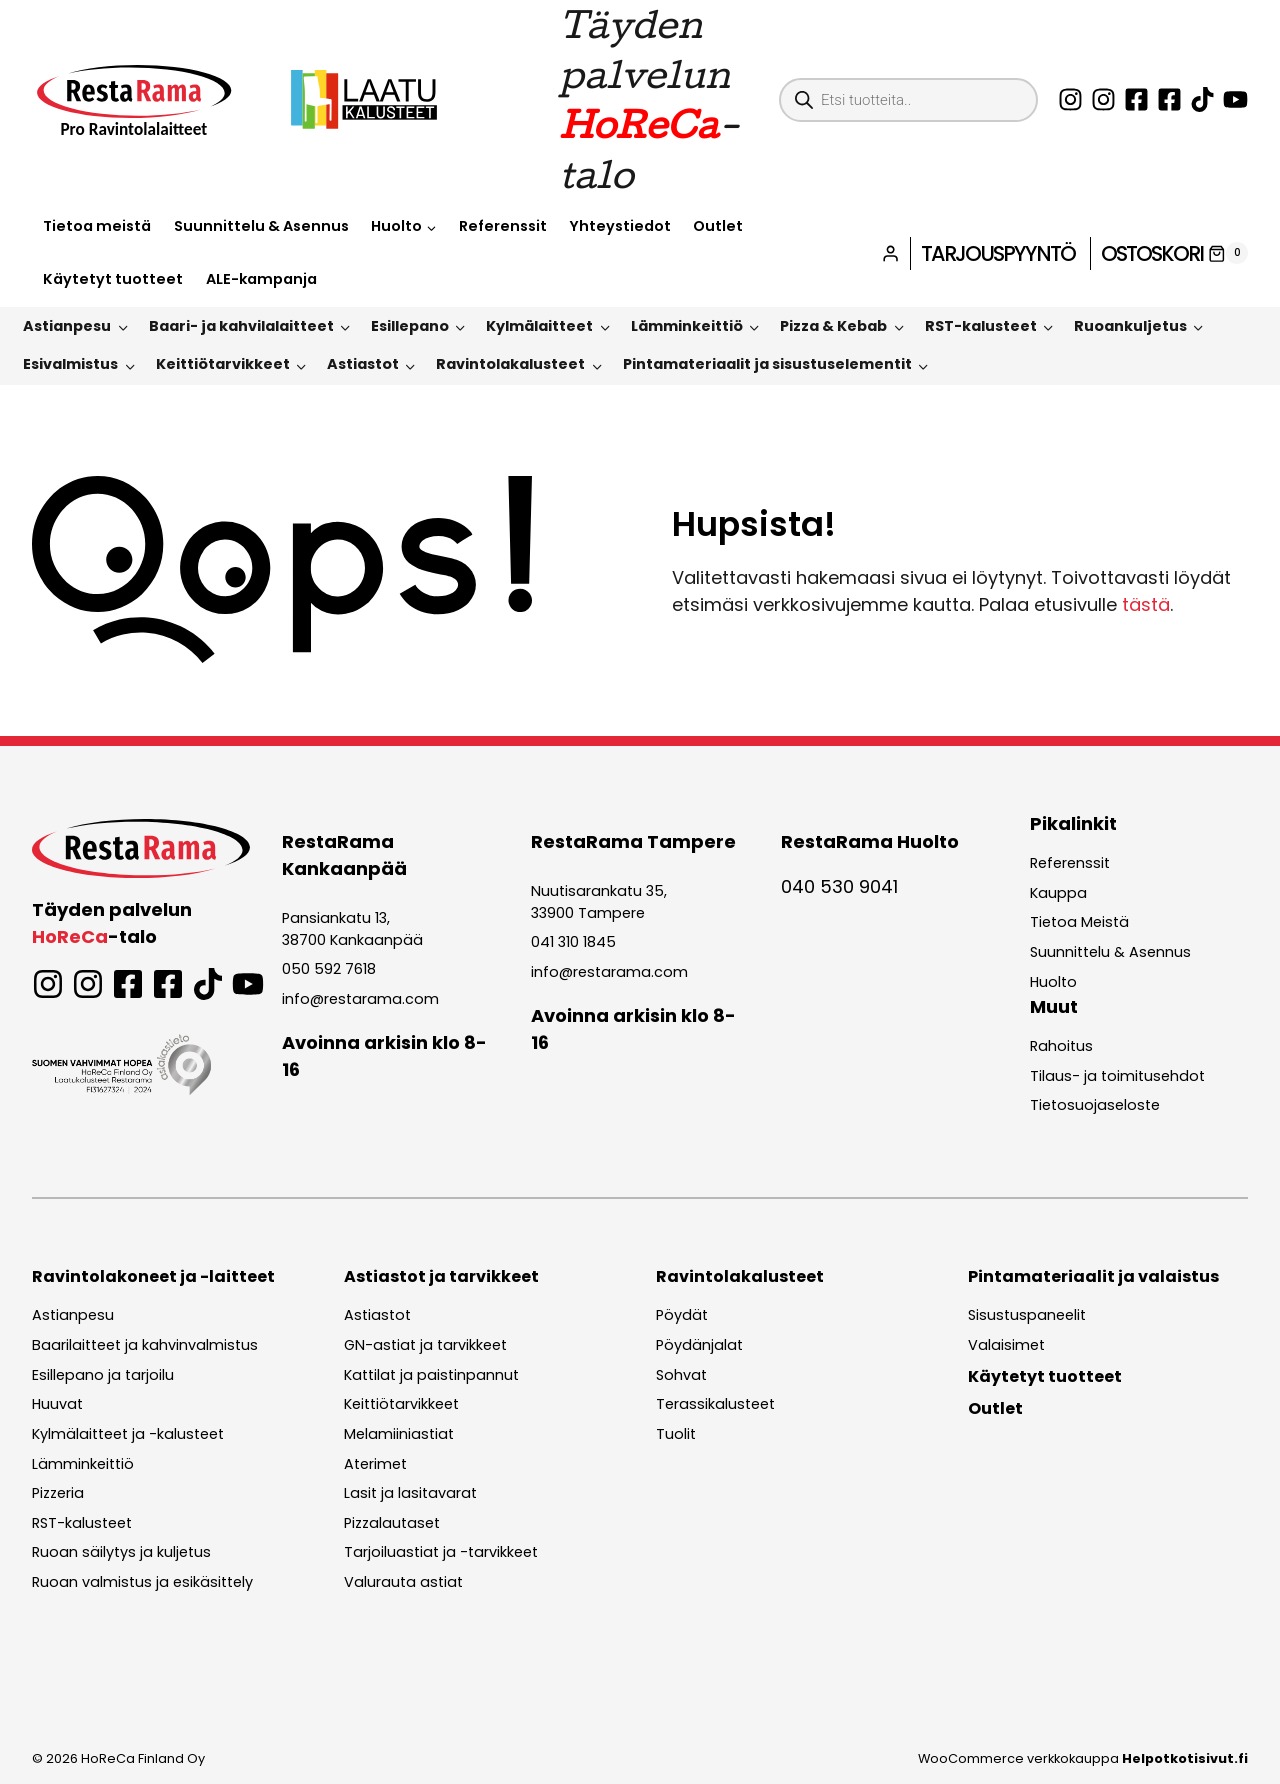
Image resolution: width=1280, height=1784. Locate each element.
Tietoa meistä (97, 226)
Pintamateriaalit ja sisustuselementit (767, 364)
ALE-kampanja (261, 279)
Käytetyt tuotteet (113, 279)
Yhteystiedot (620, 226)
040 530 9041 (839, 886)
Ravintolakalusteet (510, 364)
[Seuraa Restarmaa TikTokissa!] (1202, 99)
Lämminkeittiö (687, 326)
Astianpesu (67, 326)
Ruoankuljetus (1130, 326)
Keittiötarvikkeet (223, 364)
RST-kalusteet (981, 326)
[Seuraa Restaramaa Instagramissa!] (1070, 99)
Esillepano (410, 326)
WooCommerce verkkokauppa (1083, 1758)
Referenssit (503, 226)
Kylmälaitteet (539, 326)
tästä (1146, 604)
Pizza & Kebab (833, 326)
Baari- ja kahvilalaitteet (241, 326)
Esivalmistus (70, 364)
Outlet (718, 226)
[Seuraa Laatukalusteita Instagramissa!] (1103, 99)
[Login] (890, 253)
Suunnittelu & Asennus (261, 226)
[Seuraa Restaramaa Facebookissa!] (1136, 99)
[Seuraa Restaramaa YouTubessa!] (1235, 99)
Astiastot (363, 364)
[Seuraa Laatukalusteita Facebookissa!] (1169, 99)
